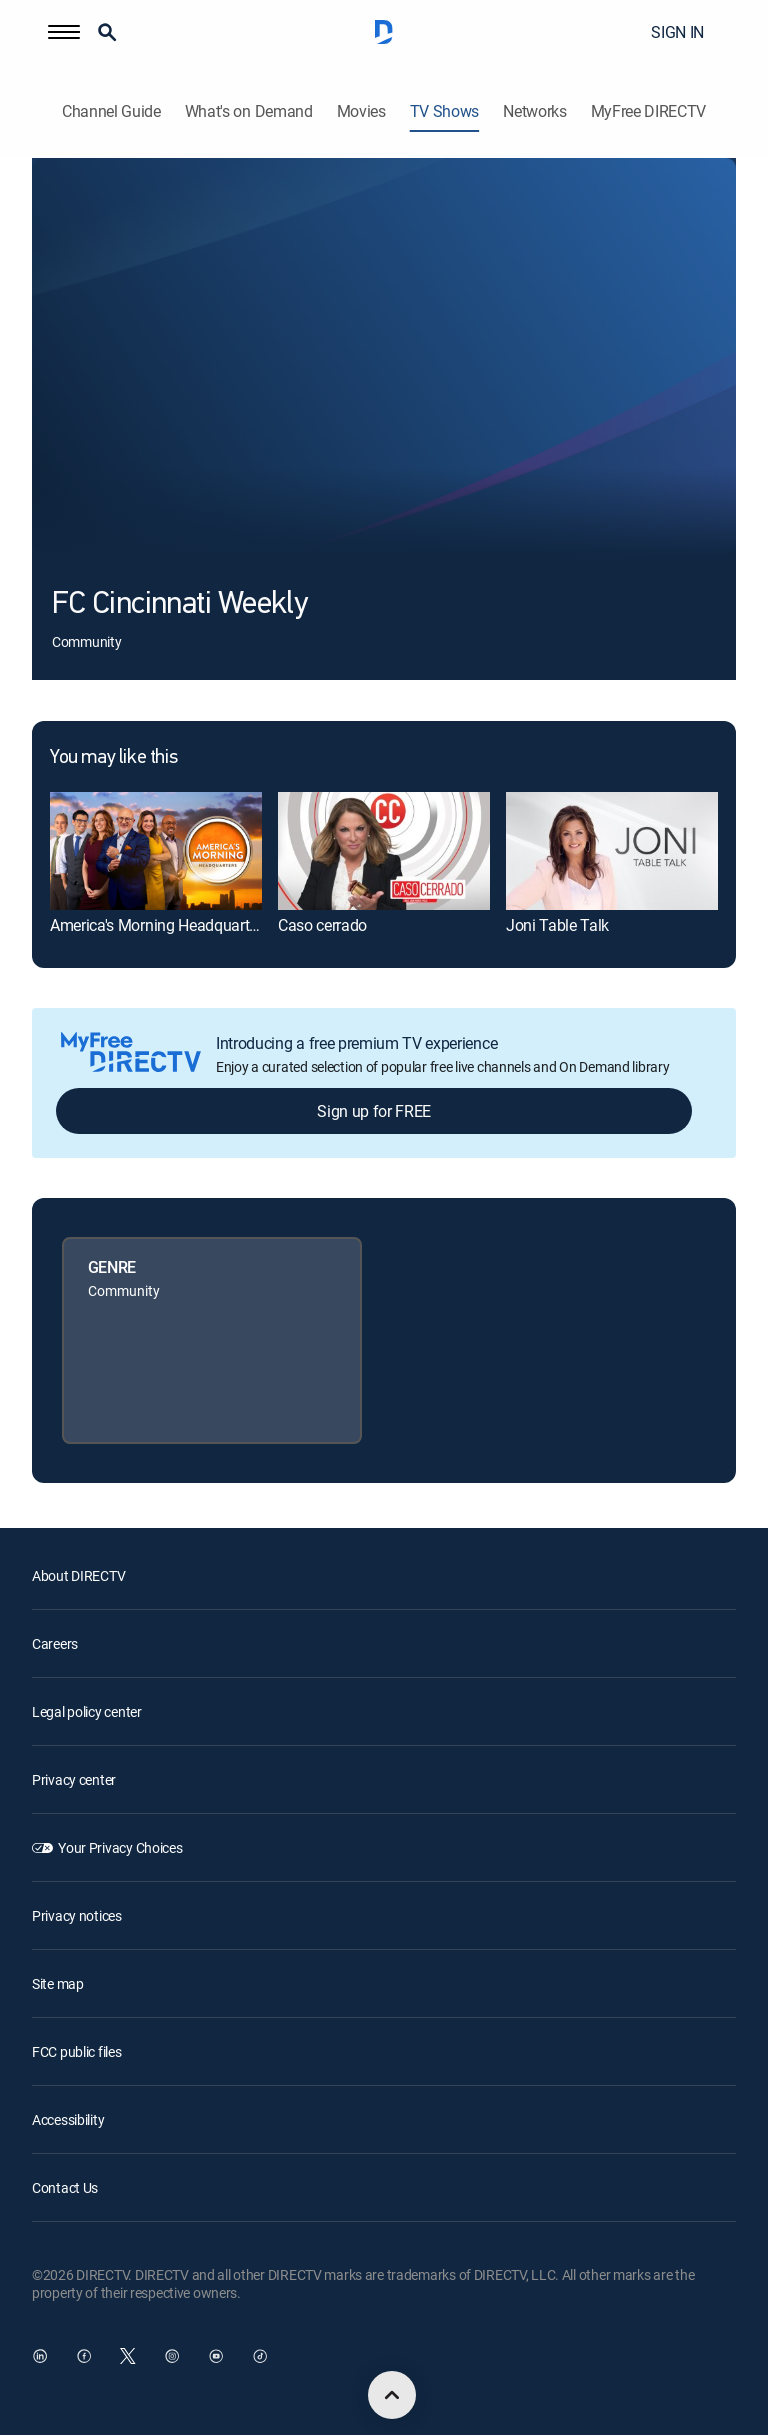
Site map (58, 1983)
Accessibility (68, 2119)
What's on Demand (249, 111)
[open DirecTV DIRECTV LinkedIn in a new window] (40, 2356)
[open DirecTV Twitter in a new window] (128, 2356)
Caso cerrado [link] (322, 925)
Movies (361, 111)
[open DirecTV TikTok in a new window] (260, 2356)
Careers (55, 1643)
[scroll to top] (392, 2395)
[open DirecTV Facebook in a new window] (84, 2356)
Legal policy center (87, 1711)
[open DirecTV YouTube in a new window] (216, 2356)
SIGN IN (677, 32)
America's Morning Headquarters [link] (159, 925)
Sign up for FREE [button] (374, 1111)
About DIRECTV (78, 1575)
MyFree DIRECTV (649, 111)
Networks (534, 111)
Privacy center (74, 1779)
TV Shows (444, 111)
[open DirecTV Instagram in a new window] (172, 2356)
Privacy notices (77, 1915)
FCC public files (77, 2051)
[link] (156, 851)
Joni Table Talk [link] (557, 925)
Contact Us (65, 2187)
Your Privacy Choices (120, 1847)
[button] (64, 32)
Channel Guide (111, 111)
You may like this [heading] (113, 758)
